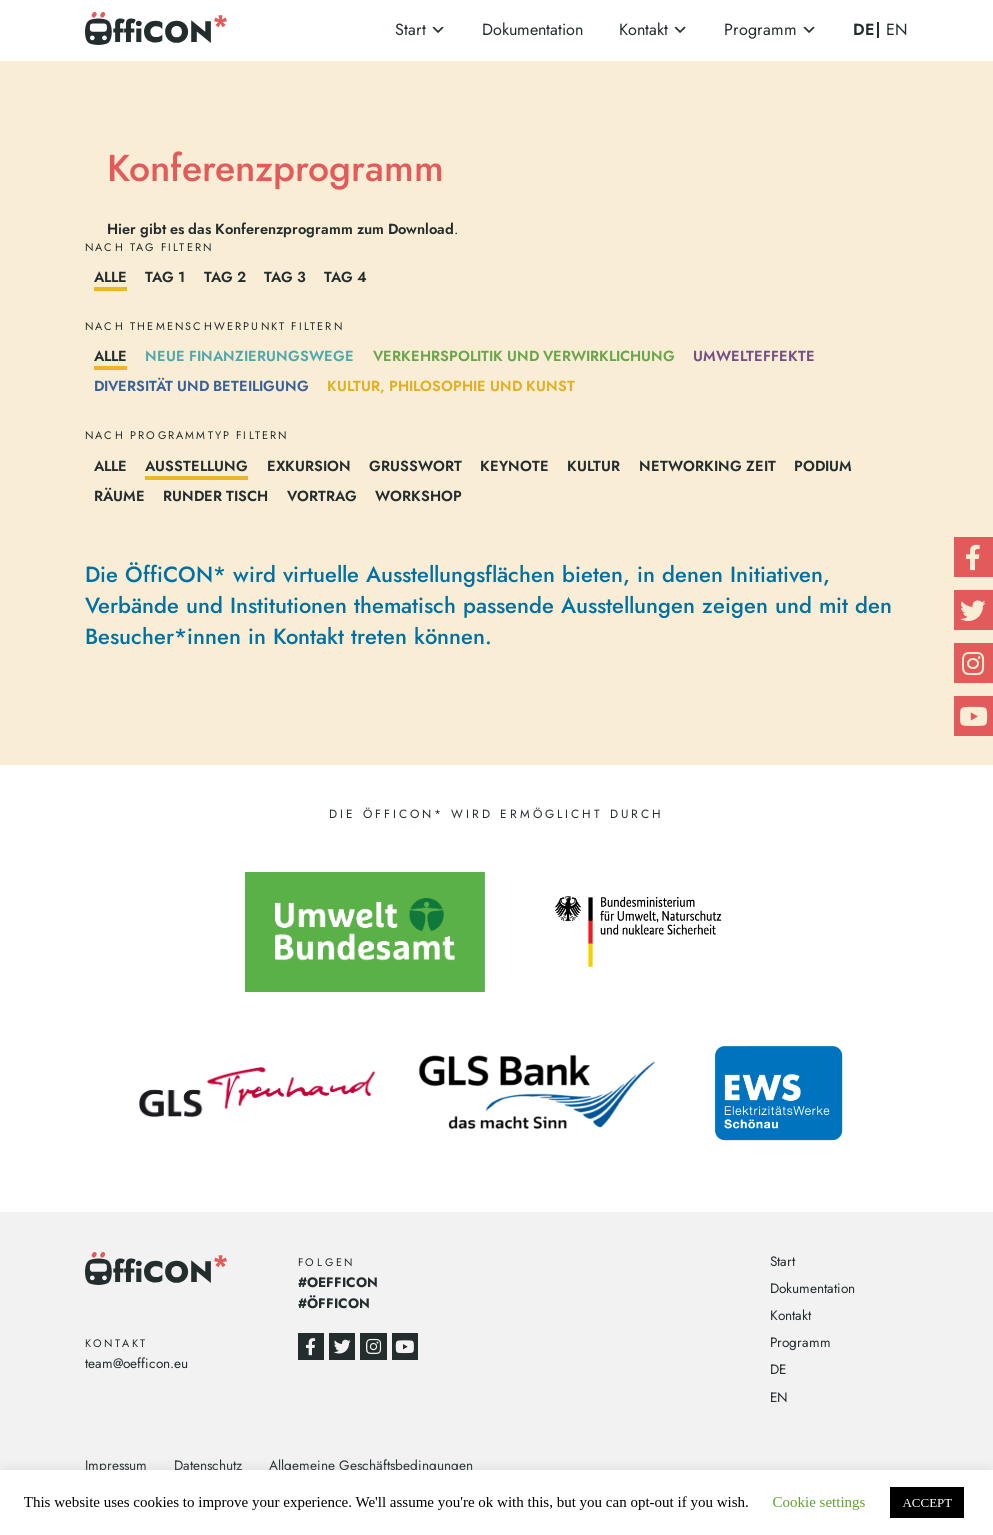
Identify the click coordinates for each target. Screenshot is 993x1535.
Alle (110, 276)
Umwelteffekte (754, 355)
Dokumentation (532, 29)
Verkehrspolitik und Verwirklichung (524, 355)
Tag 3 (285, 276)
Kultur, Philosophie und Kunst (451, 385)
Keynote (514, 465)
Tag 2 (225, 276)
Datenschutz (208, 1465)
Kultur (593, 465)
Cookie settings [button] (819, 1502)
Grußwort (415, 465)
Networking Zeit (707, 465)
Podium (823, 465)
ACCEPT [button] (927, 1502)
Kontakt (643, 29)
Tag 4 (345, 276)
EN (897, 30)
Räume (119, 495)
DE (863, 29)
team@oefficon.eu (136, 1363)
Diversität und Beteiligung (201, 385)
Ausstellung (196, 465)
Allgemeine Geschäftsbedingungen (371, 1465)
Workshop (418, 495)
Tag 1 (165, 276)
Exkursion (309, 465)
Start (410, 29)
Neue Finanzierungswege (249, 355)
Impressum (116, 1465)
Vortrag (322, 495)
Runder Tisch (215, 495)
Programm (760, 29)
